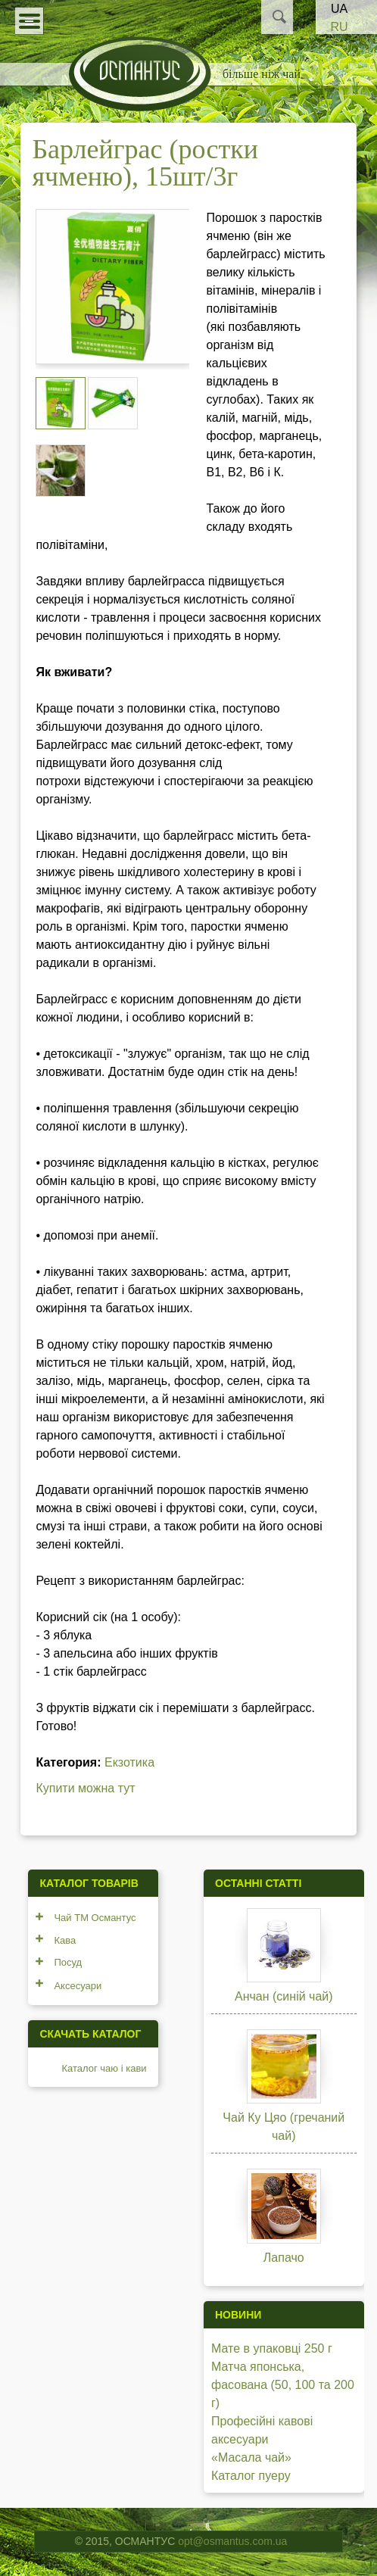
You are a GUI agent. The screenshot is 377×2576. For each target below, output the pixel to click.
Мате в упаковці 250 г (271, 2348)
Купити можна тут (85, 1788)
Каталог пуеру (251, 2475)
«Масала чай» (251, 2457)
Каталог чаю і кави (103, 2068)
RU (338, 26)
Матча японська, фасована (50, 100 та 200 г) (282, 2384)
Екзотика (129, 1762)
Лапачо (283, 2257)
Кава (65, 1940)
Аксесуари (77, 1985)
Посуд (68, 1962)
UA (339, 8)
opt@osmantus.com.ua (232, 2541)
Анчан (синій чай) (284, 1996)
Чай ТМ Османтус (95, 1917)
